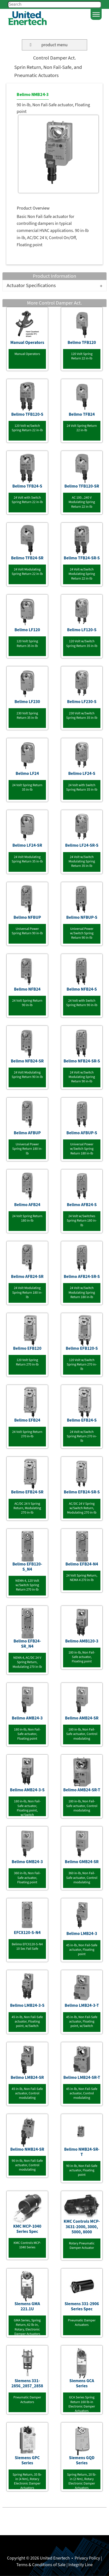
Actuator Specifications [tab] (31, 285)
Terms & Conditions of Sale (41, 2565)
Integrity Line (80, 2565)
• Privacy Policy (85, 2558)
